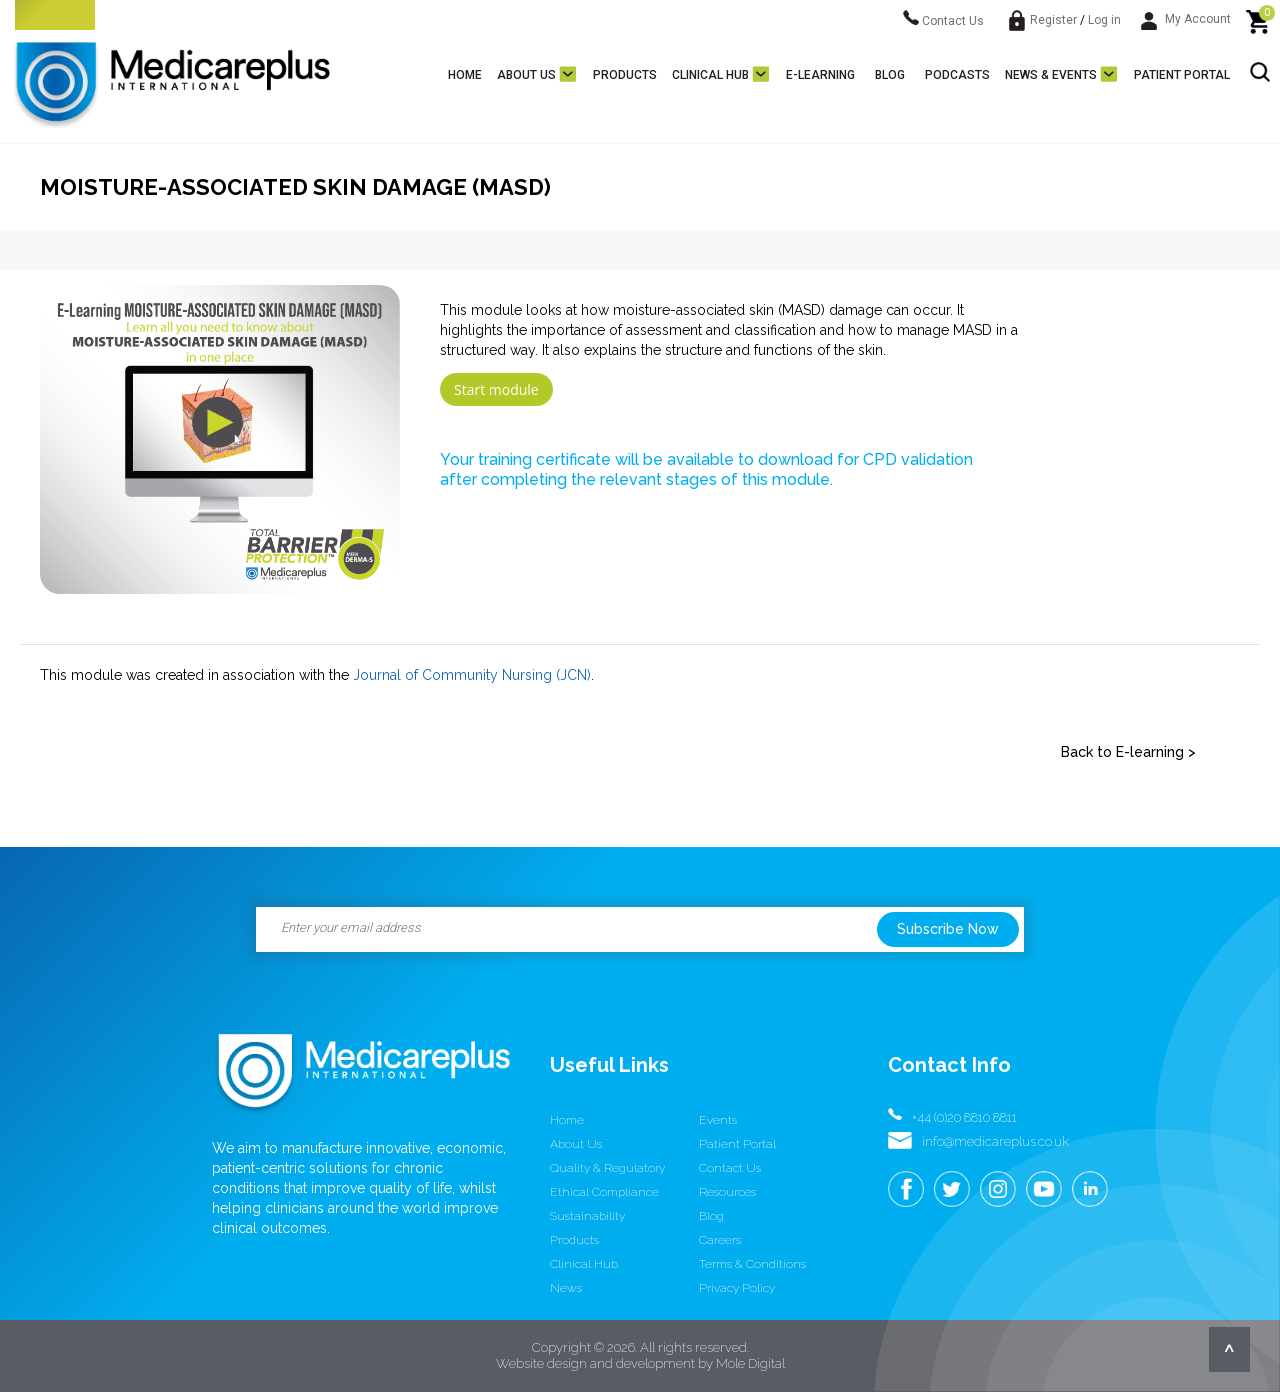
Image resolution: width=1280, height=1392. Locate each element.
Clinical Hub (710, 75)
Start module (496, 389)
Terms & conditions (752, 1264)
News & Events (1051, 75)
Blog (890, 75)
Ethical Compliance (604, 1192)
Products (625, 75)
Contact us (730, 1168)
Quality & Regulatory (607, 1168)
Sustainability (587, 1216)
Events (718, 1120)
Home (465, 75)
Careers (720, 1240)
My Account (1186, 19)
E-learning (820, 75)
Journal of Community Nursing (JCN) (472, 675)
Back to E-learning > (1128, 752)
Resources (727, 1192)
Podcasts (957, 75)
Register (1053, 20)
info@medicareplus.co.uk (995, 1141)
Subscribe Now (948, 929)
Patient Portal (1182, 75)
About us (526, 75)
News (566, 1288)
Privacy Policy (737, 1288)
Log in (1104, 20)
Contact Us (943, 21)
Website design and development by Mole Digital (640, 1363)
